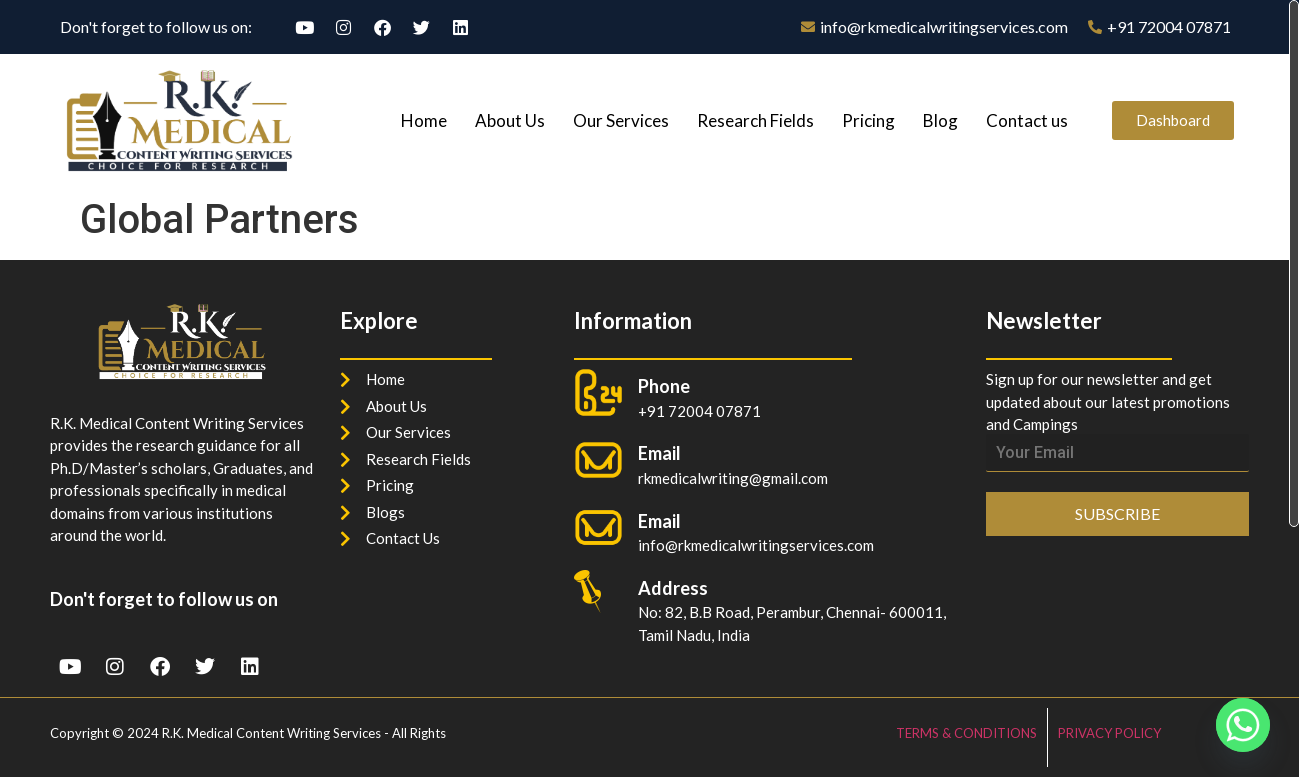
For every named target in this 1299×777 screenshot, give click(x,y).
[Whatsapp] (1243, 725)
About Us (510, 120)
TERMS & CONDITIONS (966, 733)
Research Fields (755, 120)
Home (424, 120)
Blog (940, 120)
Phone (664, 386)
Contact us (1027, 120)
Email (659, 521)
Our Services (621, 120)
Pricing (868, 120)
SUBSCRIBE (1117, 513)
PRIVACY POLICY (1109, 733)
